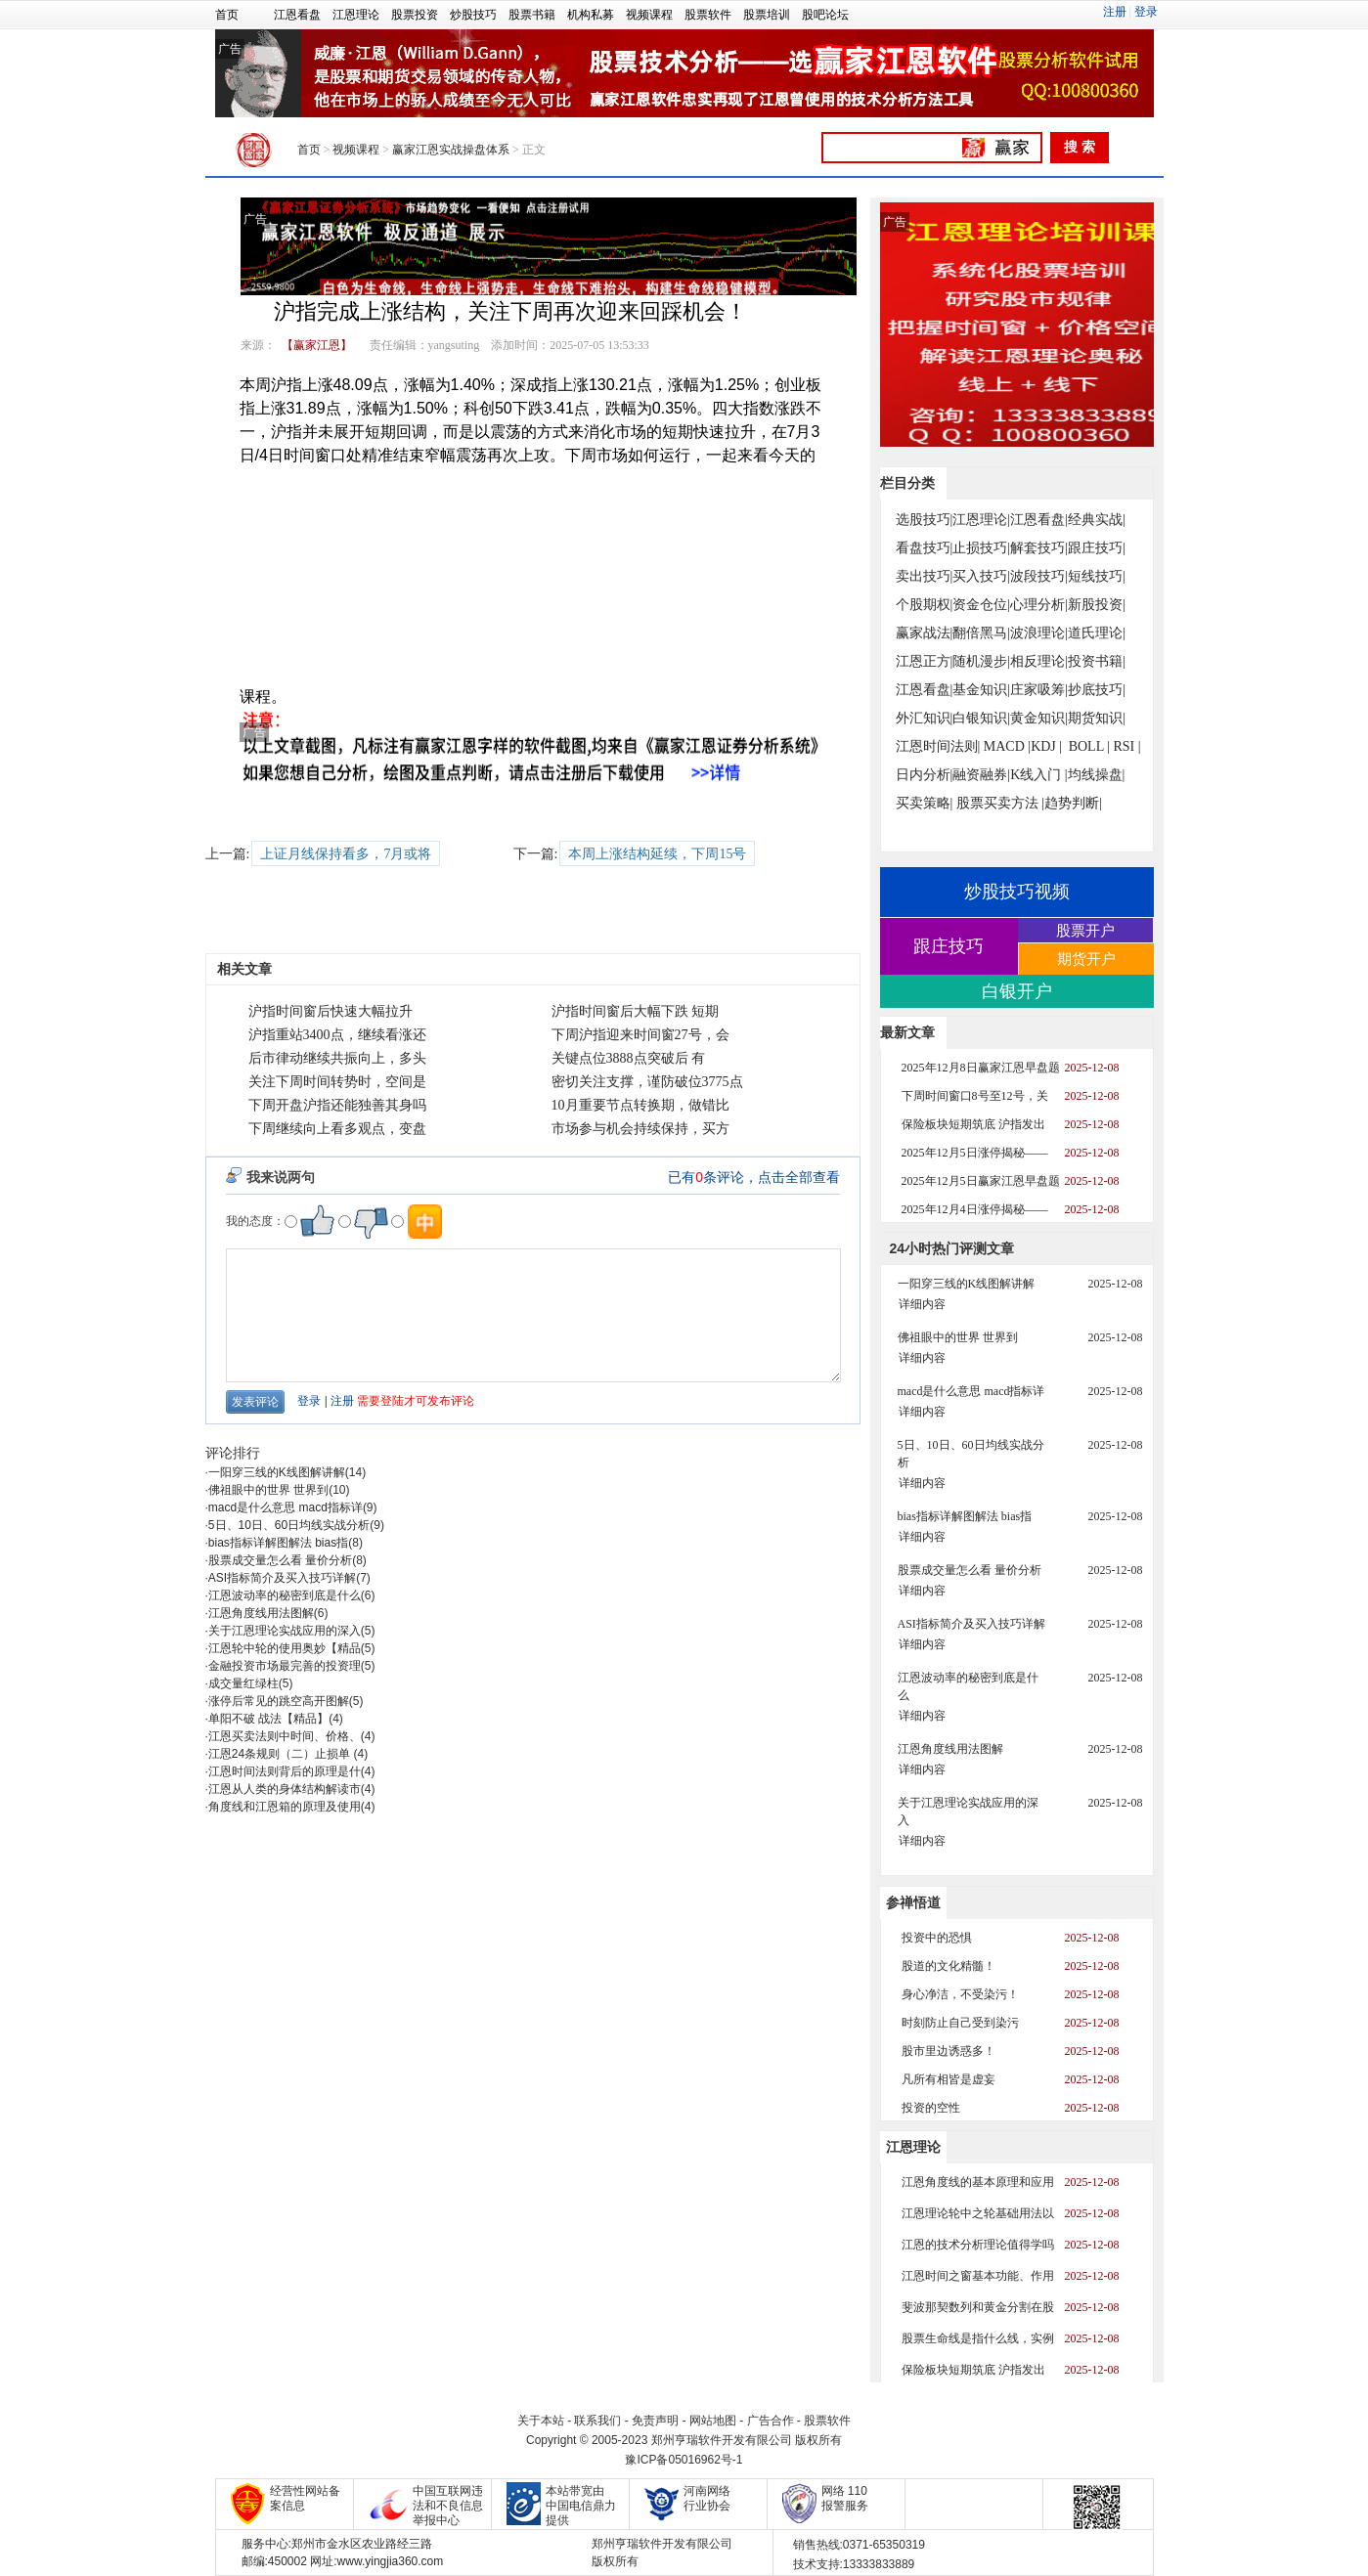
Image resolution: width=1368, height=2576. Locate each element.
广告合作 (770, 2420)
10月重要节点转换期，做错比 (640, 1105)
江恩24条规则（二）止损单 (281, 1754)
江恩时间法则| (938, 746)
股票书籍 (531, 15)
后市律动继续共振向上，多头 (337, 1058)
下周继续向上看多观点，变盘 (337, 1128)
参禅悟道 (913, 1902)
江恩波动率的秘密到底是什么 (284, 1595)
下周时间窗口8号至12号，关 (975, 1096)
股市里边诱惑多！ (948, 2051)
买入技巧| (981, 576)
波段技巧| (1039, 576)
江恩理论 (355, 15)
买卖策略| (924, 803)
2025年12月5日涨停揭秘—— (975, 1152)
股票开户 (1085, 930)
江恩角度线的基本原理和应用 (978, 2182)
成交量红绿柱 (243, 1683)
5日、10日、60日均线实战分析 (289, 1525)
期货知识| (1096, 718)
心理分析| (1039, 604)
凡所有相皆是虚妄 (948, 2079)
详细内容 (922, 1304)
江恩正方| (924, 661)
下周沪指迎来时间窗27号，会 (640, 1034)
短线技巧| (1096, 576)
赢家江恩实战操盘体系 (450, 149)
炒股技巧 (473, 15)
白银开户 (1017, 991)
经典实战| (1096, 519)
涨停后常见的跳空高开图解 (278, 1701)
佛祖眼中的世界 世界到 (268, 1490)
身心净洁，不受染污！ (960, 1994)
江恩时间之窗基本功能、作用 (978, 2276)
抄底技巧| (1096, 689)
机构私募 (590, 15)
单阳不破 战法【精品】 (268, 1718)
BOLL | (1089, 746)
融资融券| (981, 774)
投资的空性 (931, 2108)
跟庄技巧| (1096, 548)
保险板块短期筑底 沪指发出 (973, 1124)
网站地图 (712, 2420)
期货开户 (1086, 958)
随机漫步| (981, 661)
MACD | (1007, 746)
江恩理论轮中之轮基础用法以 (978, 2213)
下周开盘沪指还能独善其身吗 (337, 1105)
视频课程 (649, 15)
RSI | (1126, 746)
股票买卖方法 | (1000, 803)
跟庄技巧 (948, 946)
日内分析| (924, 774)
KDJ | (1046, 746)
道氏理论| (1096, 633)
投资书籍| (1096, 661)
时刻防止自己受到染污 (960, 2023)
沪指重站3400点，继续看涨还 (337, 1034)
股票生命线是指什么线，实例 (978, 2338)
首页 (227, 15)
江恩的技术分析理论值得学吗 (978, 2244)
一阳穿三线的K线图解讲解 (276, 1472)
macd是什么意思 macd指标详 (285, 1507)
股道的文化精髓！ (948, 1966)
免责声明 (655, 2420)
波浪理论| (1039, 633)
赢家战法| (924, 633)
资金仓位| (981, 604)
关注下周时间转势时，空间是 (337, 1081)
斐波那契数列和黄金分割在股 (978, 2307)
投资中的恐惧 (937, 1937)
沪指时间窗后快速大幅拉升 (330, 1011)
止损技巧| (981, 548)
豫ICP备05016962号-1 (683, 2460)
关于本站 (540, 2420)
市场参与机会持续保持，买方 (640, 1128)
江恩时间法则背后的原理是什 (284, 1771)
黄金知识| (1039, 718)
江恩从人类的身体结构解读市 (284, 1789)
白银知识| (981, 718)
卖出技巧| (924, 576)
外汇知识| (924, 718)
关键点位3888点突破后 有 (629, 1058)
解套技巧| (1039, 548)
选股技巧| (924, 519)
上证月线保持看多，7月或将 (345, 854)
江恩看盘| (1039, 519)
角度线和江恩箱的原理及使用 (284, 1806)
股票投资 (414, 15)
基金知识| (981, 689)
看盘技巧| (924, 548)
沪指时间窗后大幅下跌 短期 (636, 1011)
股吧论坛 (825, 15)
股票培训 (766, 15)
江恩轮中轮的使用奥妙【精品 (284, 1648)
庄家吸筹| (1039, 689)
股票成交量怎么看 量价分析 (280, 1560)
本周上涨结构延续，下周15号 (657, 854)
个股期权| (924, 604)
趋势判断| (1073, 803)
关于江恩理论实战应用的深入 (284, 1630)
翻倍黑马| (981, 633)
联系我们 (597, 2420)
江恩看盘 (297, 15)
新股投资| (1096, 604)
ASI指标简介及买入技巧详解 (282, 1578)
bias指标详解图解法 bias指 (278, 1543)
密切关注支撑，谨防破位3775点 (647, 1081)
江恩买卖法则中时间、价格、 (284, 1736)
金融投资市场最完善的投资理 (284, 1666)
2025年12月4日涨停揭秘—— (975, 1209)
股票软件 (707, 15)
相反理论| (1039, 661)
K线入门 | (1038, 774)
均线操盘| (1096, 774)
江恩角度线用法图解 (261, 1613)
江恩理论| (981, 519)
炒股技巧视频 (1017, 891)
